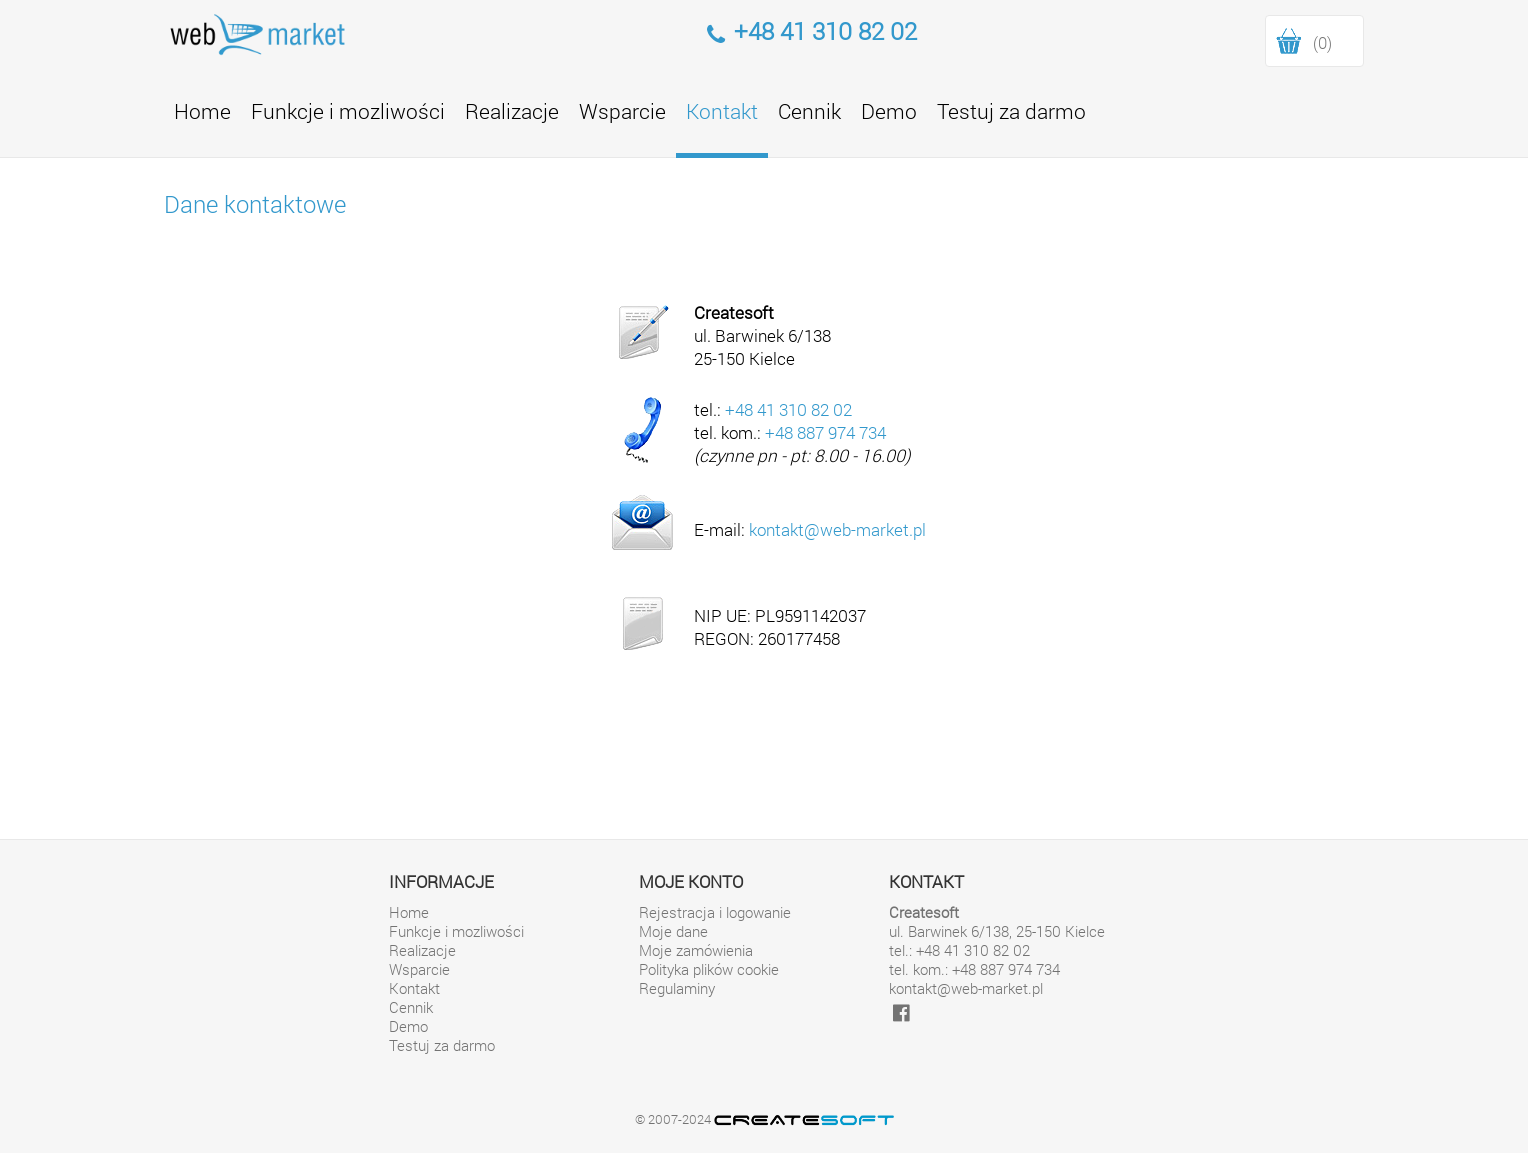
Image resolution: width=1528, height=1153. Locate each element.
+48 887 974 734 (825, 432)
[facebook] (901, 1012)
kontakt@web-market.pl (837, 529)
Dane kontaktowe (255, 204)
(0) (1322, 42)
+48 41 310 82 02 (788, 409)
